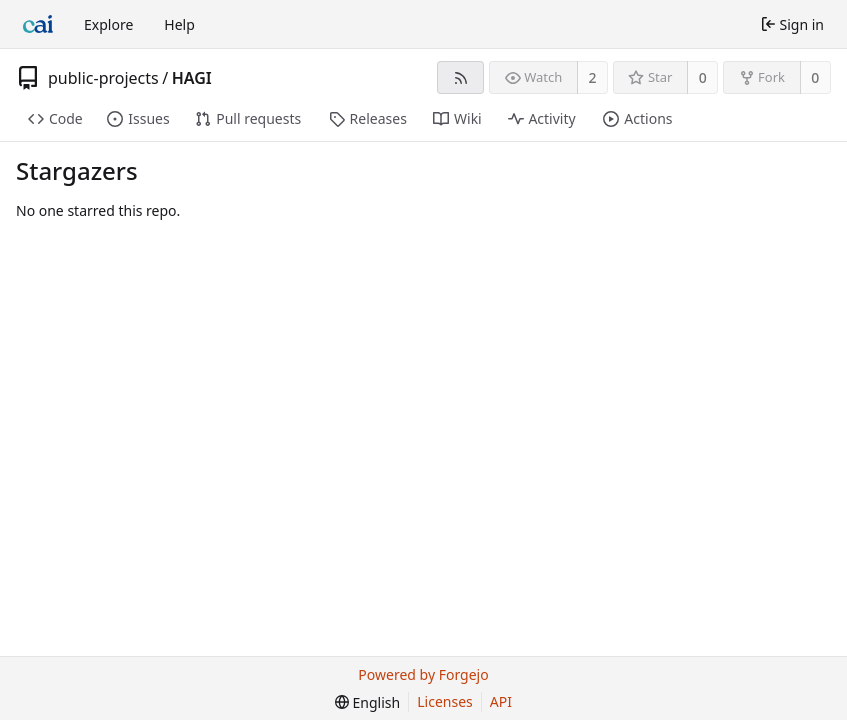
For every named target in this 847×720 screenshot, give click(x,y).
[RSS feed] (460, 77)
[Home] (38, 24)
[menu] (367, 702)
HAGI (192, 78)
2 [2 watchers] (593, 77)
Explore (108, 24)
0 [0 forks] (815, 77)
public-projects (103, 78)
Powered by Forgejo (423, 674)
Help (179, 24)
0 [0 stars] (703, 77)
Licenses (445, 701)
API (501, 701)
